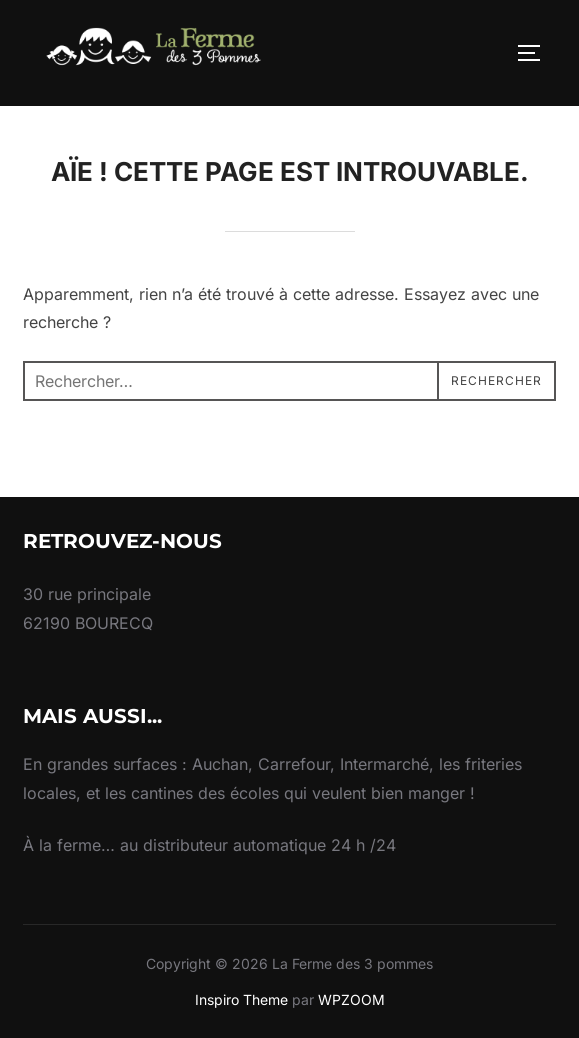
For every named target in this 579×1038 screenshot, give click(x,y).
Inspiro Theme (241, 999)
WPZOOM (351, 999)
